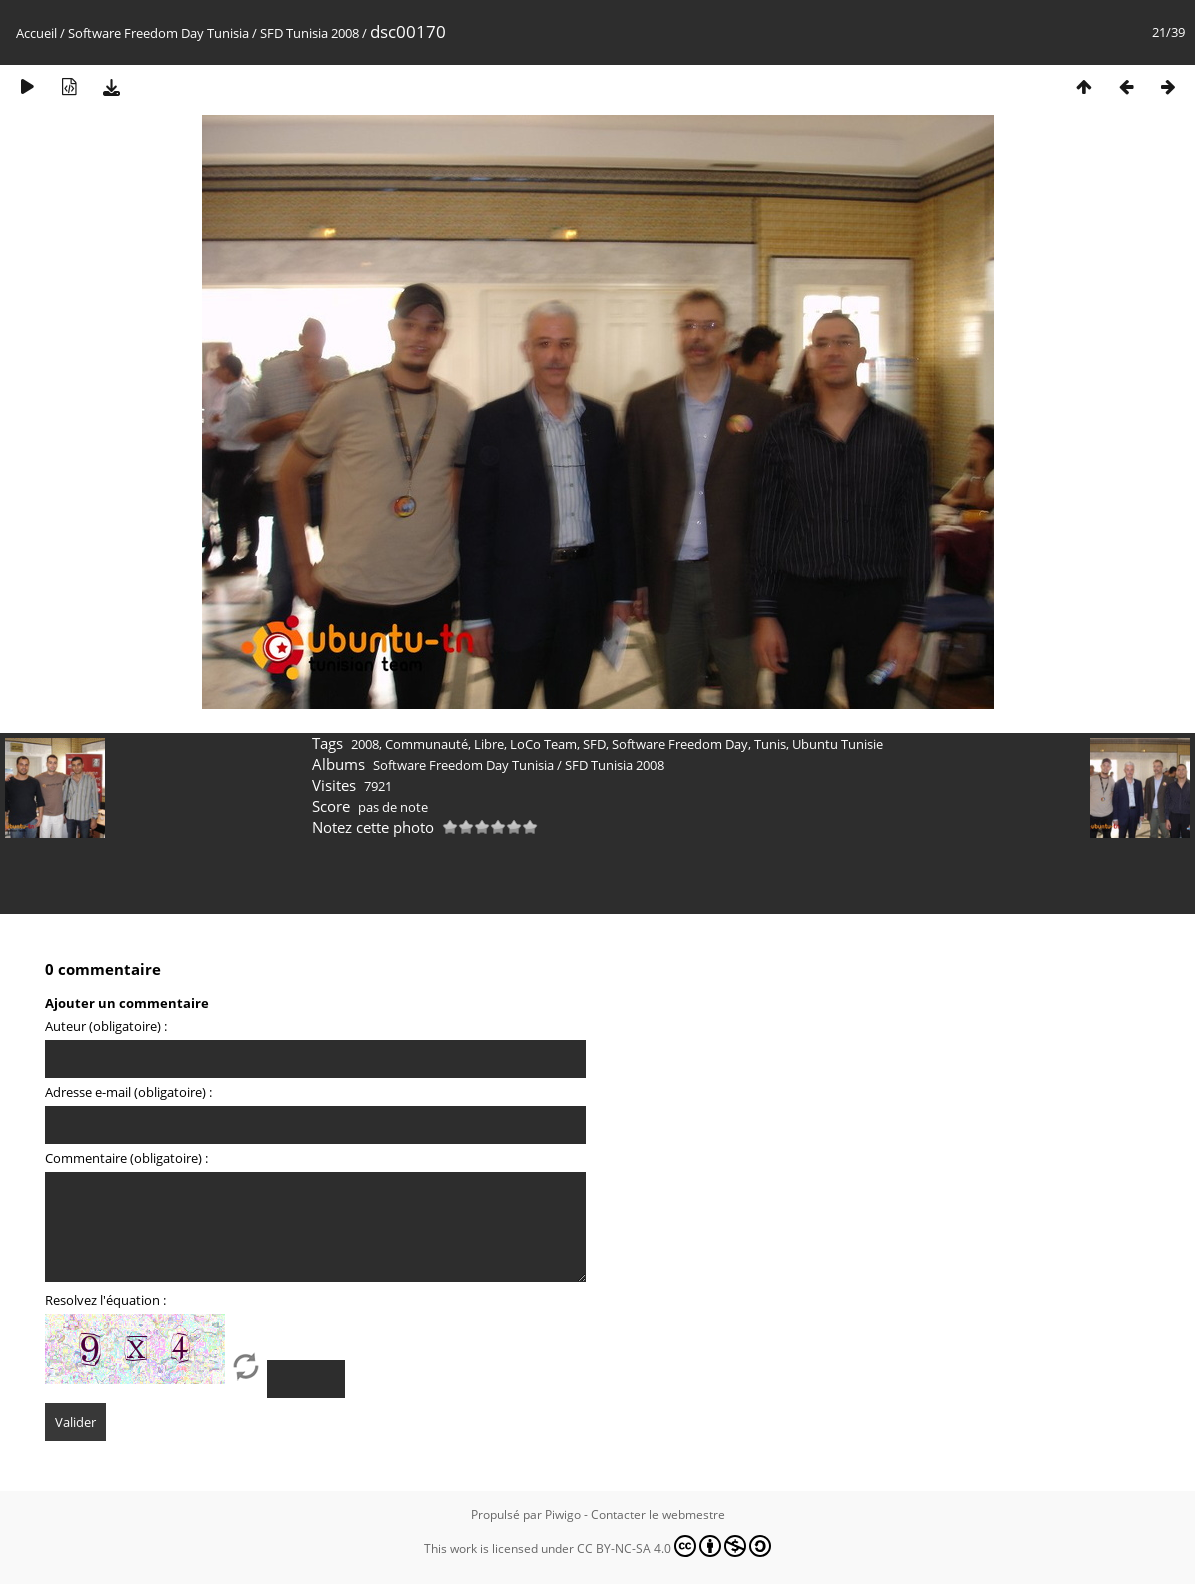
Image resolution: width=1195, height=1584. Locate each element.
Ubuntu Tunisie (837, 744)
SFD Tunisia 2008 (309, 33)
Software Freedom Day (680, 744)
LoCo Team (543, 744)
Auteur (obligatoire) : (106, 1026)
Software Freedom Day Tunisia (158, 33)
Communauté (426, 744)
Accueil (36, 33)
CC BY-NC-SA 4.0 (674, 1546)
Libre (489, 744)
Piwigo (563, 1514)
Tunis (770, 744)
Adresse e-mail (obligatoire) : (128, 1092)
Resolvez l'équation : (105, 1300)
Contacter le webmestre (658, 1514)
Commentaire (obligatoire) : (126, 1158)
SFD (594, 744)
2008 (365, 744)
